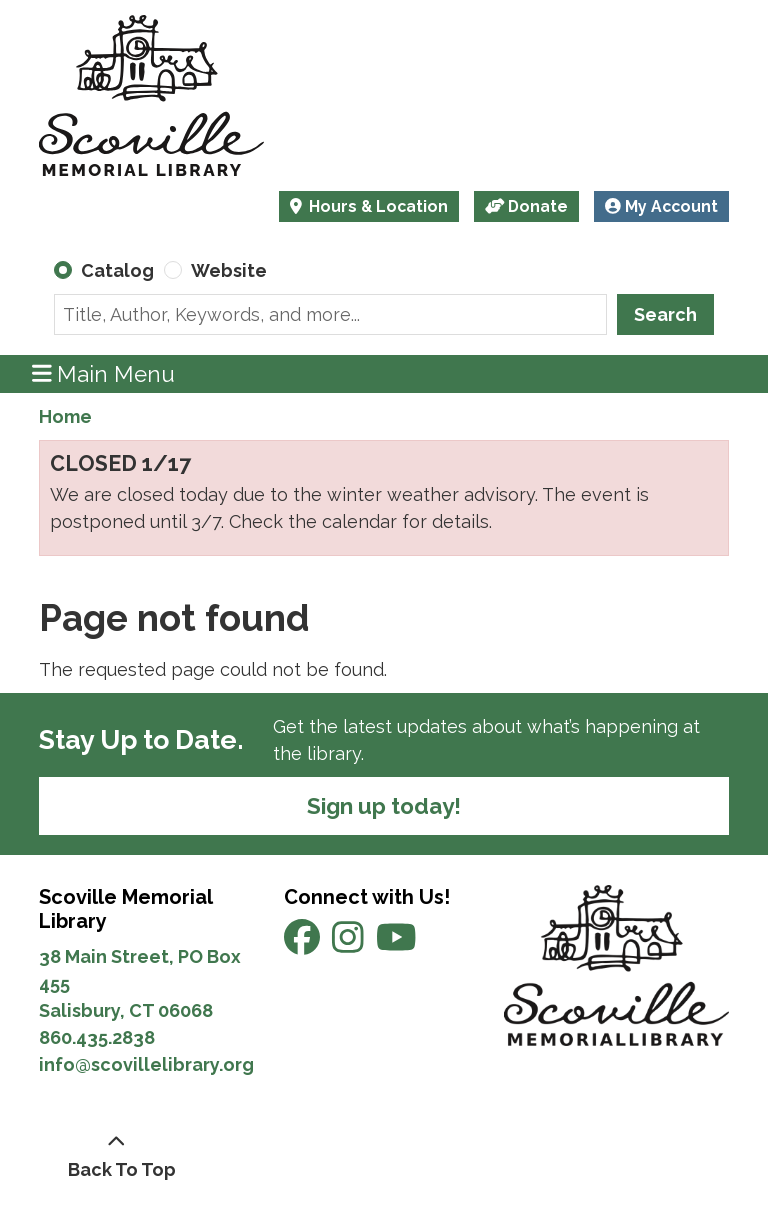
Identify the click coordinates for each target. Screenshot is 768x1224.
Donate (527, 206)
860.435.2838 (97, 1037)
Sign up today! (384, 806)
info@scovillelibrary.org (146, 1064)
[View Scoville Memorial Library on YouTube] (396, 943)
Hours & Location (376, 206)
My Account (661, 206)
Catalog (117, 270)
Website (229, 270)
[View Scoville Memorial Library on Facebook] (304, 943)
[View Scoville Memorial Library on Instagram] (350, 943)
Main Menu (104, 373)
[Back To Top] (116, 1156)
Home (65, 416)
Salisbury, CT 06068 (128, 1010)
